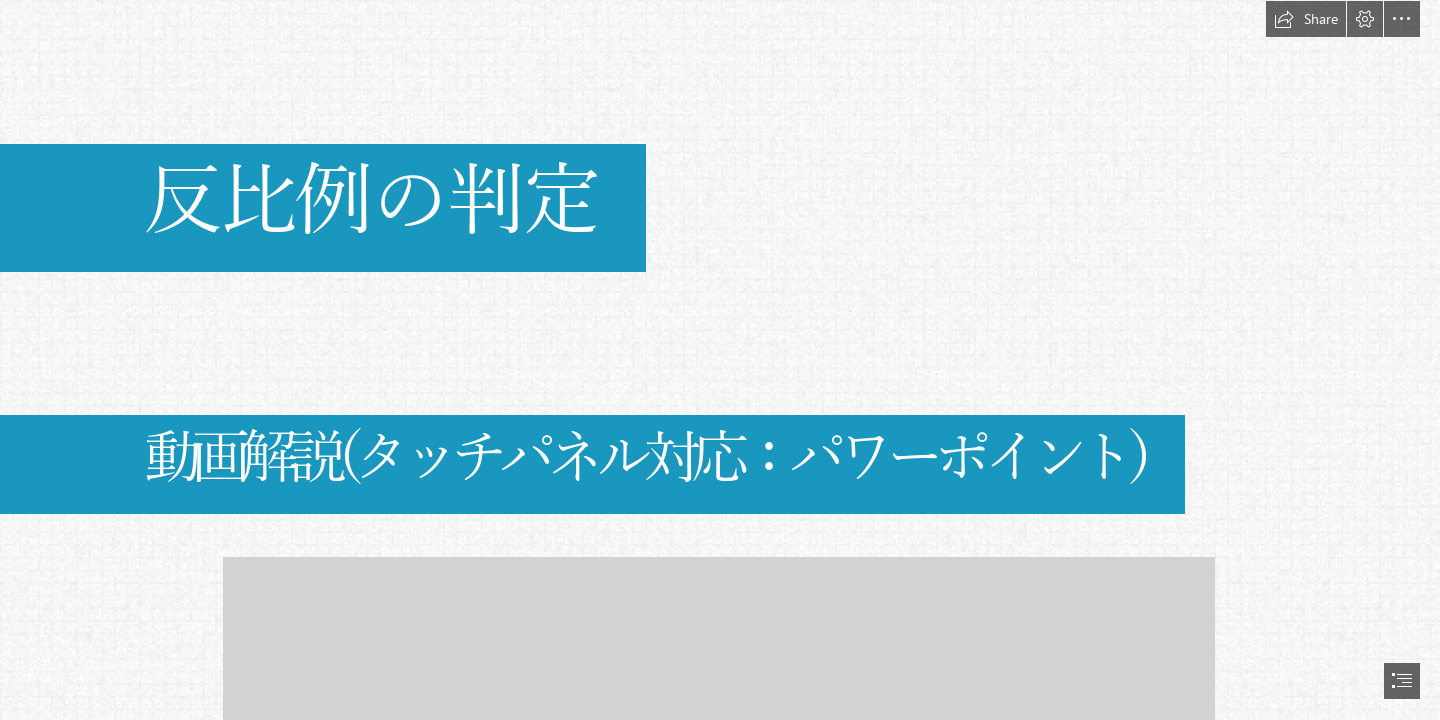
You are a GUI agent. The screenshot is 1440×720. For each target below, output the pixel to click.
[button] (1306, 19)
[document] (720, 360)
